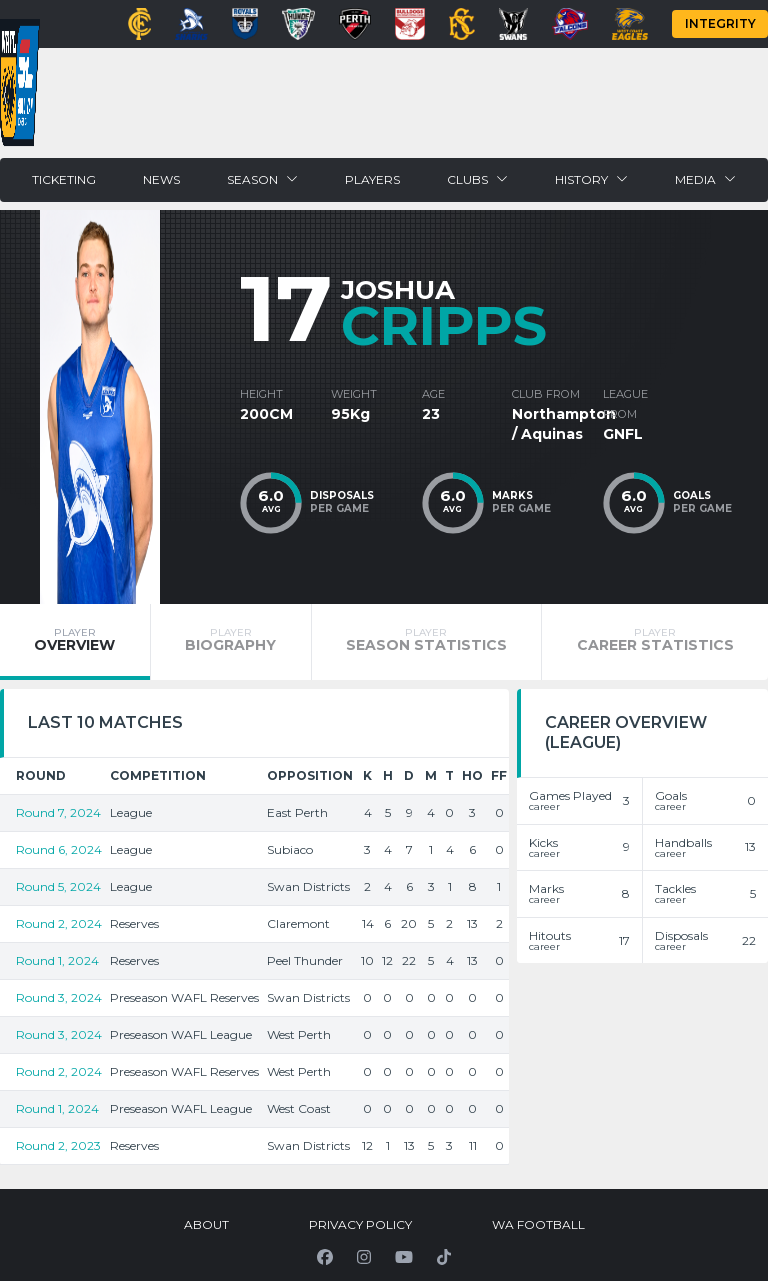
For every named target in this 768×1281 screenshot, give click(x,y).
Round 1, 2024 (57, 960)
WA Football (538, 1224)
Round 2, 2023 (58, 1145)
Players (372, 179)
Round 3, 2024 (59, 997)
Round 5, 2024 (58, 886)
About (206, 1224)
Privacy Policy (360, 1224)
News (161, 179)
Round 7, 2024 (58, 812)
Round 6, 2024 (59, 849)
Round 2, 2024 (59, 923)
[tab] (75, 642)
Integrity (720, 23)
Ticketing (64, 179)
